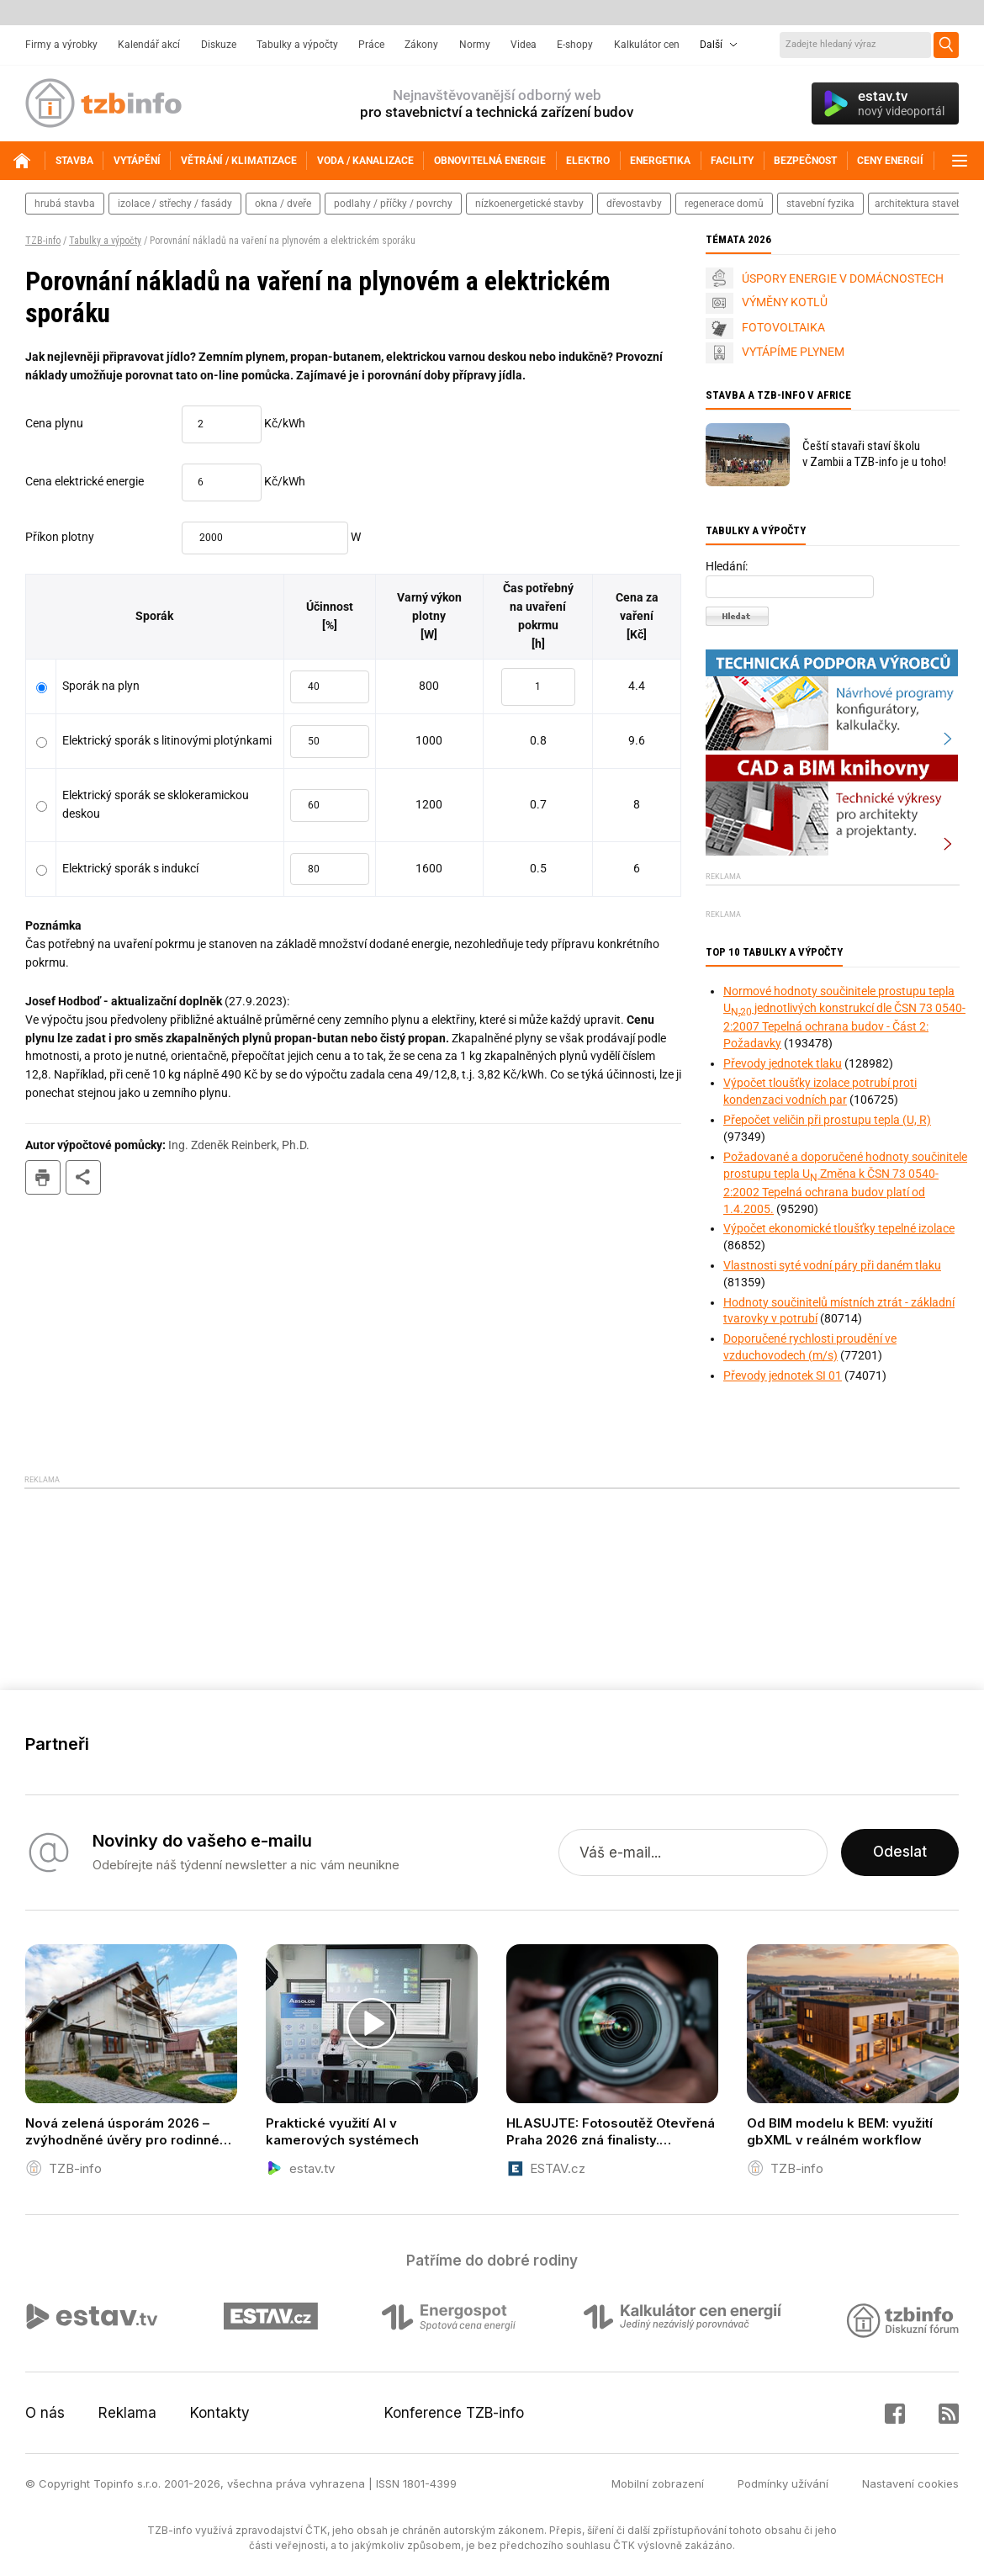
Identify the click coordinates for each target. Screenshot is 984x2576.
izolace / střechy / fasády (175, 203)
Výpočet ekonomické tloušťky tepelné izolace (839, 1228)
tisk (43, 1177)
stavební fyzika (820, 203)
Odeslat (900, 1852)
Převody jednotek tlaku (782, 1063)
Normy (474, 44)
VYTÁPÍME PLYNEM (793, 351)
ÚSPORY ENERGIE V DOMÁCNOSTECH (843, 278)
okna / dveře (283, 203)
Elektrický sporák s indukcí (130, 868)
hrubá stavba (64, 203)
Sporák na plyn (101, 685)
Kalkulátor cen (647, 44)
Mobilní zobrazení (657, 2483)
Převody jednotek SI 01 (782, 1375)
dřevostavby (634, 203)
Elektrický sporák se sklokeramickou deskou (155, 804)
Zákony (421, 44)
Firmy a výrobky (61, 44)
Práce (371, 44)
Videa (524, 44)
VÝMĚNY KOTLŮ (785, 302)
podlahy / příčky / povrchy (393, 203)
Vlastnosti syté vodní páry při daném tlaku (832, 1265)
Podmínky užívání (783, 2483)
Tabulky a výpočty (297, 44)
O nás (45, 2412)
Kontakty (220, 2412)
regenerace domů (724, 203)
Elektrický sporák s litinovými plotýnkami (167, 740)
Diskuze (218, 44)
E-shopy (575, 44)
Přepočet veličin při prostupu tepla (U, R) (827, 1119)
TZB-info (43, 240)
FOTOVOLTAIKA (783, 327)
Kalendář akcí (149, 44)
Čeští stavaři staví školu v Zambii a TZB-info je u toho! (874, 453)
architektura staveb (918, 203)
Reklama (127, 2412)
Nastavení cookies (910, 2483)
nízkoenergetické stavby (529, 203)
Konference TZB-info (454, 2412)
